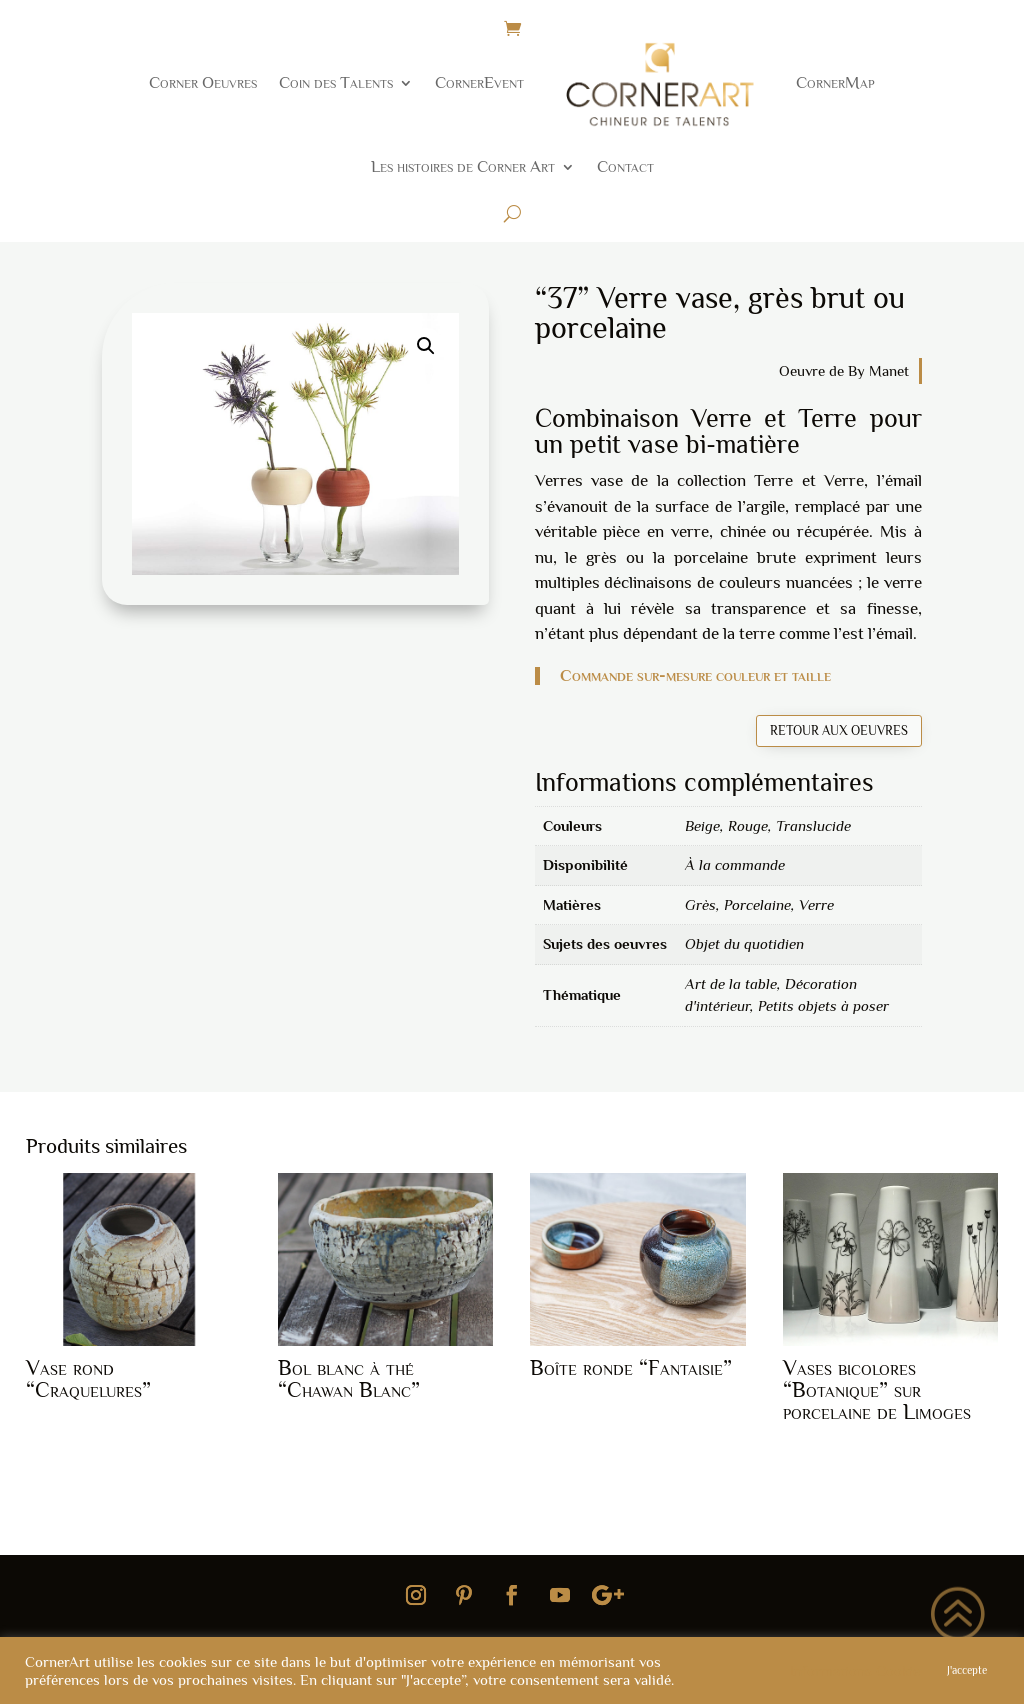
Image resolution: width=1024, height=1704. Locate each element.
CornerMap (835, 82)
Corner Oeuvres (203, 82)
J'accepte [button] (967, 1670)
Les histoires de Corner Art (463, 166)
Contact (625, 166)
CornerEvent (479, 82)
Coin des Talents (336, 82)
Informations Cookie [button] (855, 1671)
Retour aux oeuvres (839, 730)
